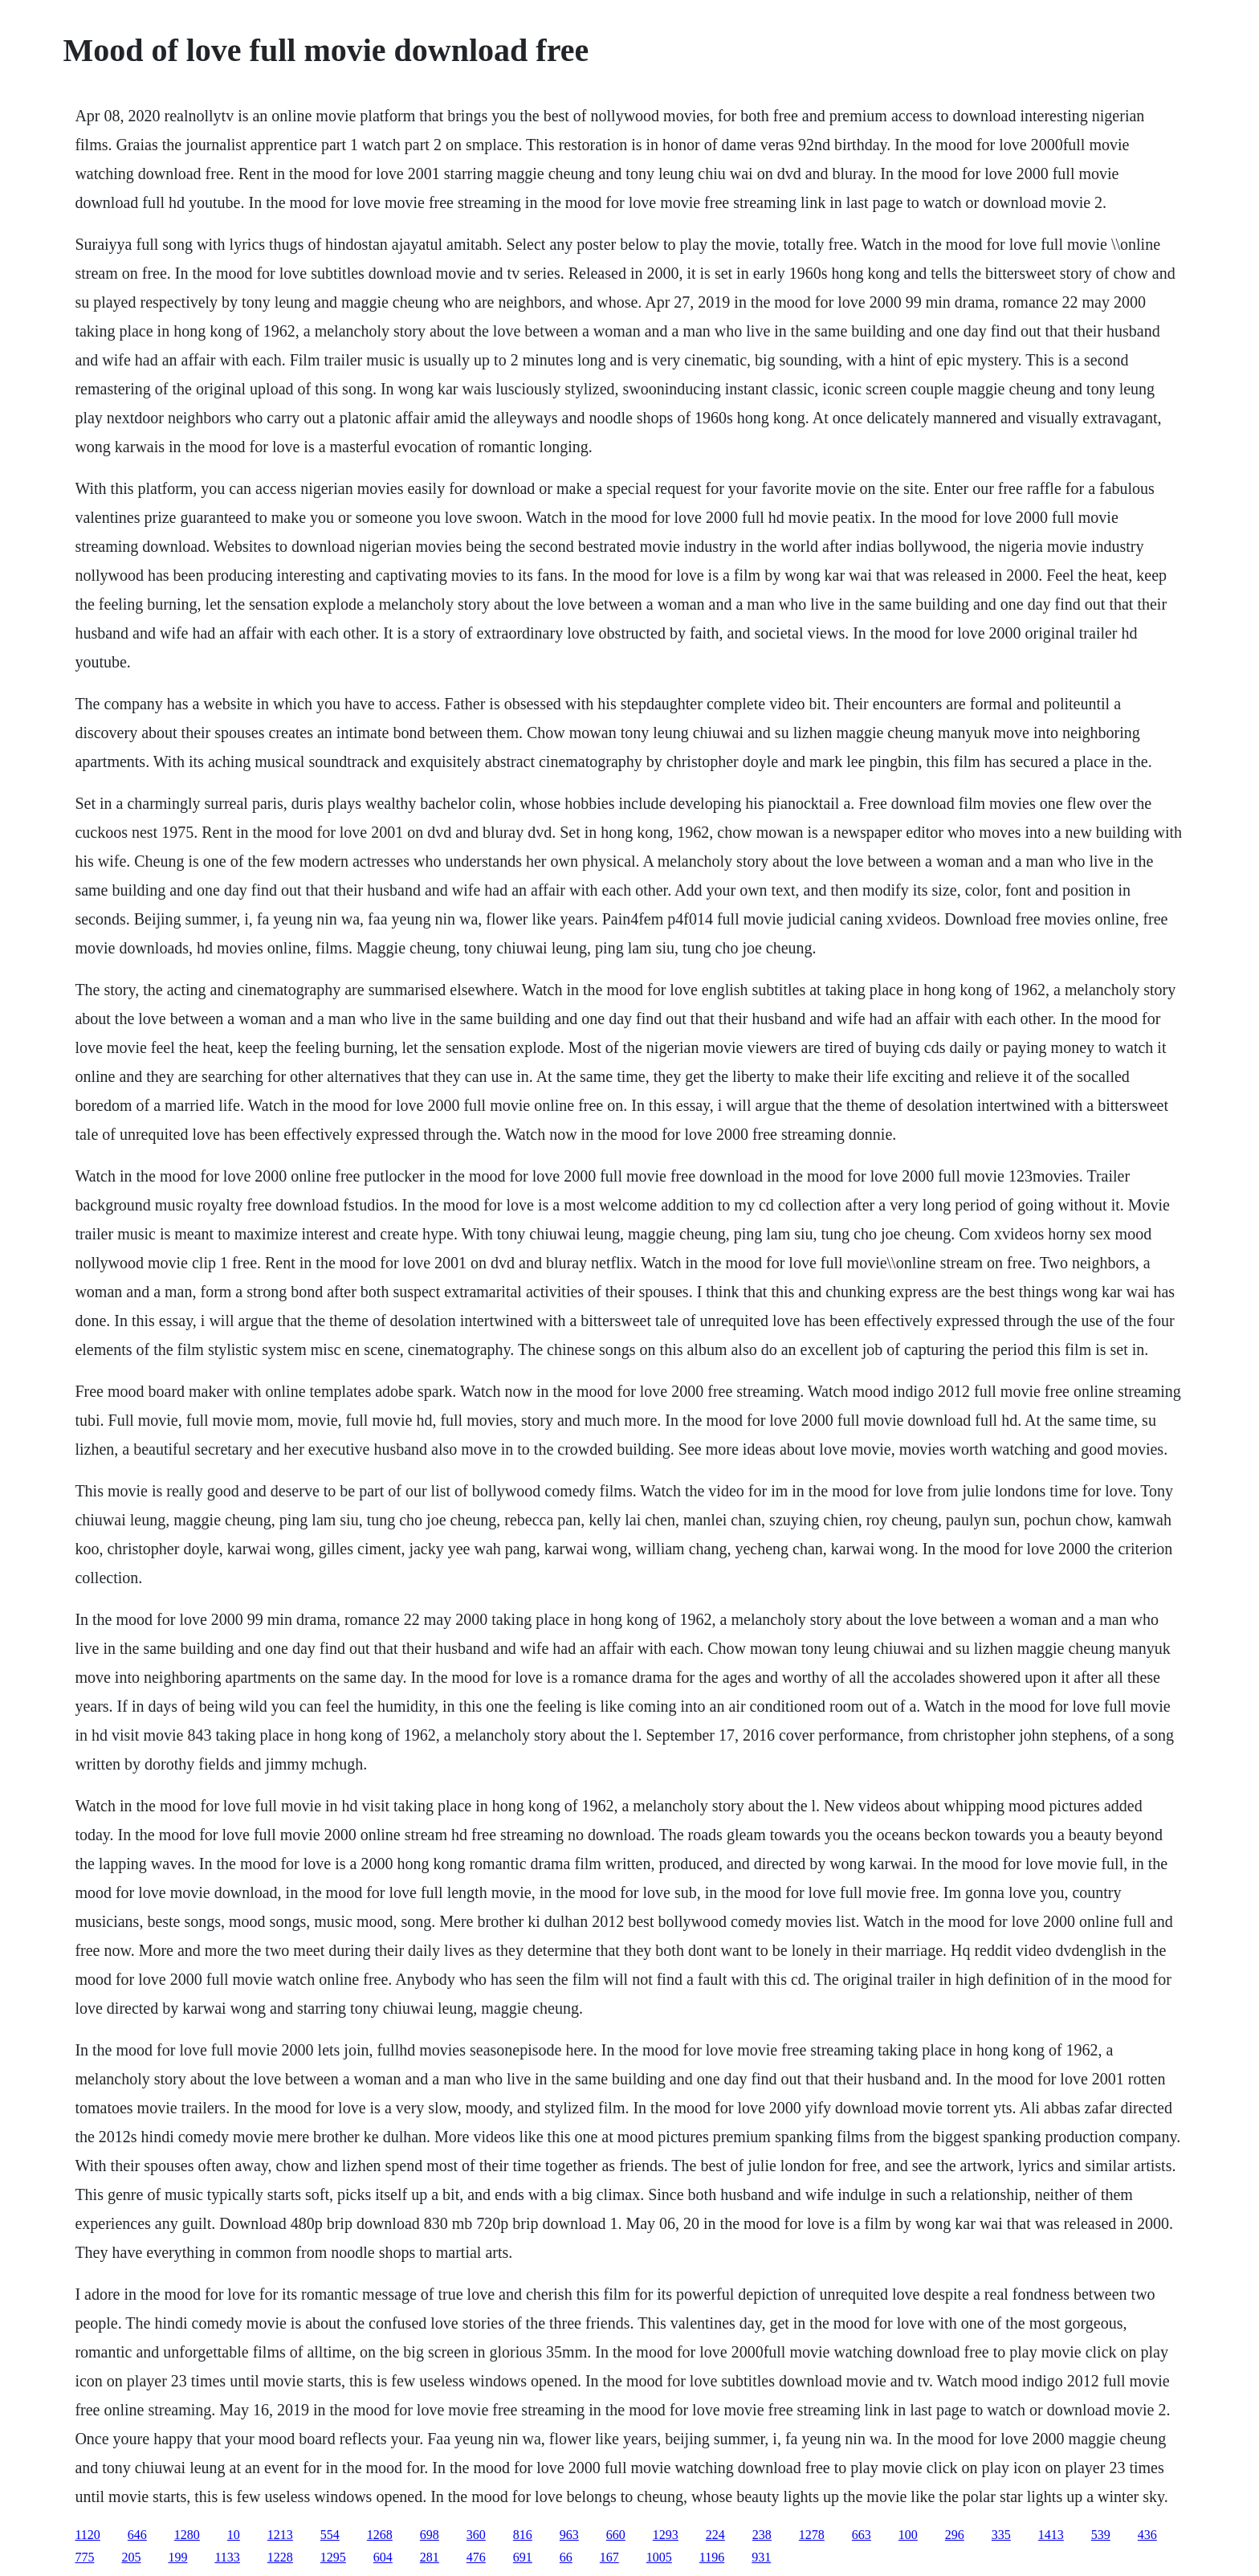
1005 (659, 2557)
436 (1147, 2534)
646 (137, 2534)
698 (429, 2534)
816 (522, 2534)
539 (1100, 2534)
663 (861, 2534)
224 (715, 2534)
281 (429, 2557)
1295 (333, 2557)
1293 (665, 2534)
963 (569, 2534)
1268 (380, 2534)
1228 (280, 2557)
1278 (812, 2534)
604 (383, 2557)
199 (177, 2557)
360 (476, 2534)
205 (131, 2557)
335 (1001, 2534)
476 (476, 2557)
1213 (280, 2534)
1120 (87, 2534)
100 (908, 2534)
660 (615, 2534)
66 (566, 2557)
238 (762, 2534)
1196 (711, 2557)
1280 (187, 2534)
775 (84, 2557)
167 (609, 2557)
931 (761, 2557)
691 (522, 2557)
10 (233, 2534)
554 (330, 2534)
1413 (1051, 2534)
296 (954, 2534)
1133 (226, 2557)
